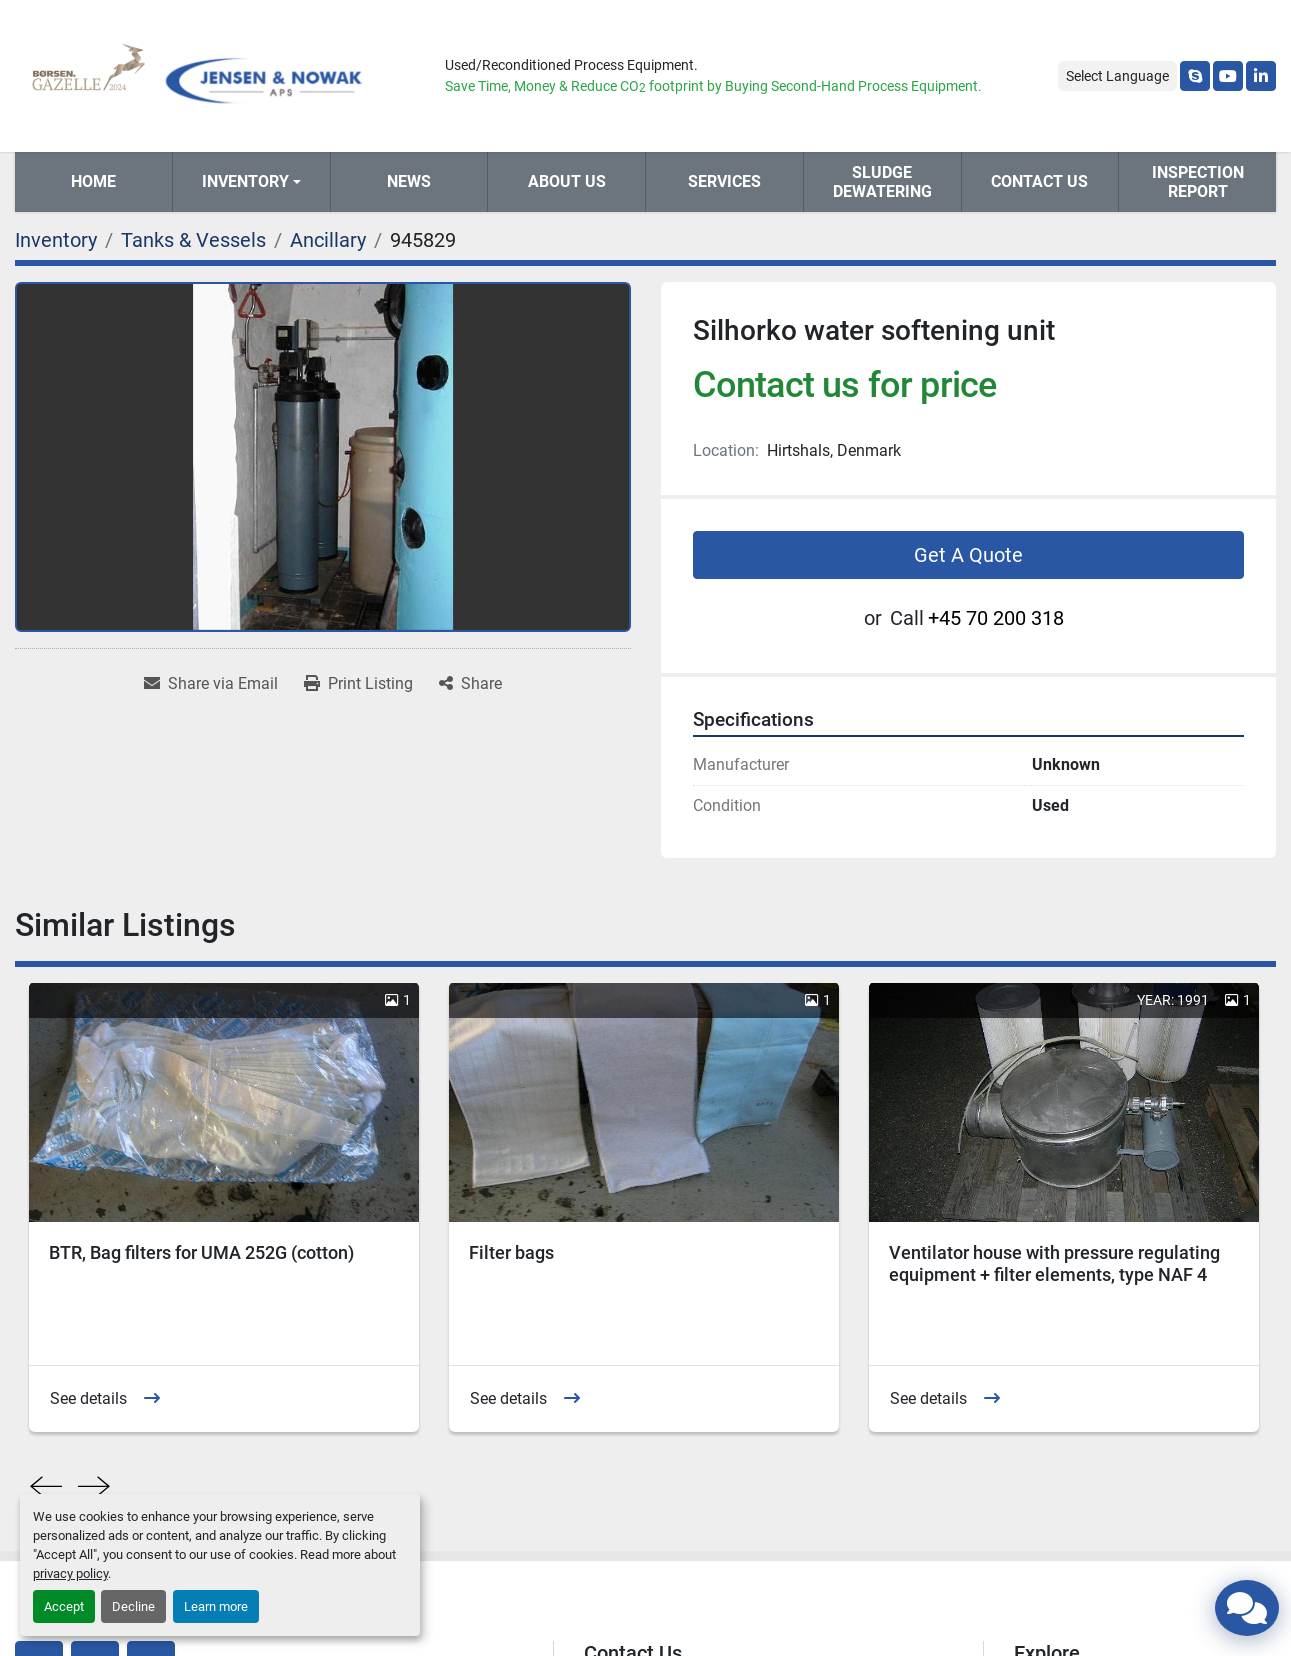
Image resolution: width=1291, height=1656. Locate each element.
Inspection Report (1198, 182)
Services (724, 181)
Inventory (245, 181)
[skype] (1195, 76)
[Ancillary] (328, 240)
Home (93, 181)
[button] (251, 182)
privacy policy (70, 1573)
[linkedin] (1261, 76)
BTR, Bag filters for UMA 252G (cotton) (201, 1252)
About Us (567, 181)
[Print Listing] (358, 684)
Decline (133, 1606)
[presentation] (46, 1487)
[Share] (470, 684)
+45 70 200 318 (996, 618)
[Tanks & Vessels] (193, 240)
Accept (64, 1606)
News (409, 181)
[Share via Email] (211, 684)
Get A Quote (968, 555)
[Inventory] (56, 240)
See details (88, 1398)
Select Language (1117, 76)
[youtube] (1228, 76)
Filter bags (511, 1252)
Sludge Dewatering (882, 182)
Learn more (216, 1606)
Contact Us (1039, 181)
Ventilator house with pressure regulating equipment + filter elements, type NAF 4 (1054, 1264)
